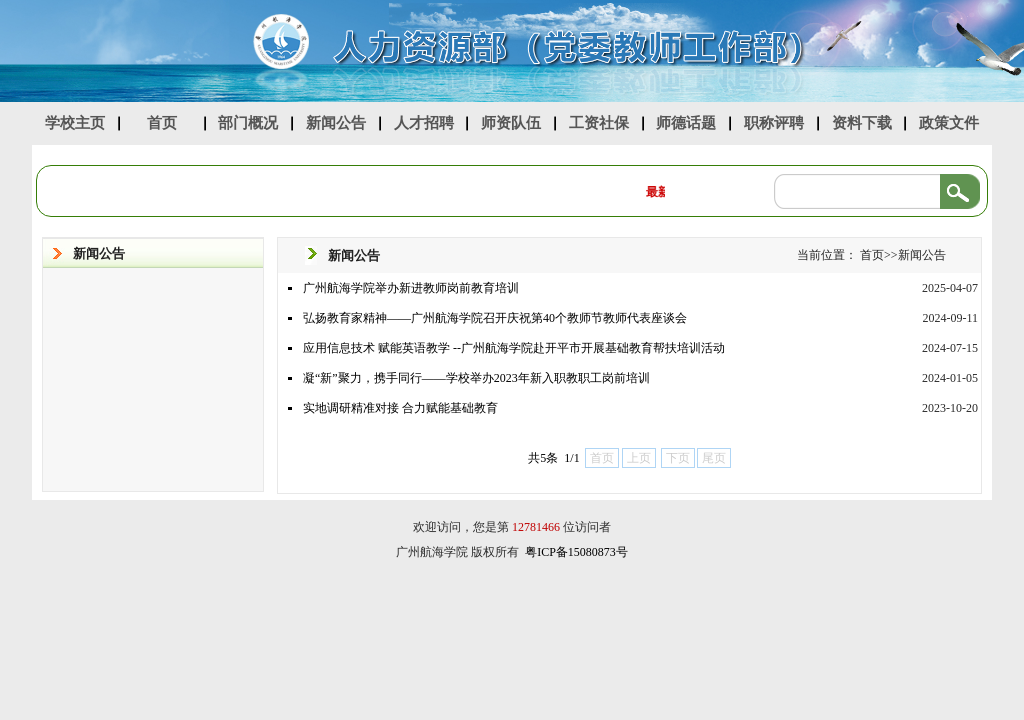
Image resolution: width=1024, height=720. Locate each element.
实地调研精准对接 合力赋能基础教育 (400, 408)
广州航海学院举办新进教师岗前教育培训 (411, 288)
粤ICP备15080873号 (576, 552)
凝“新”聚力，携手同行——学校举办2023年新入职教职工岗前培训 (476, 378)
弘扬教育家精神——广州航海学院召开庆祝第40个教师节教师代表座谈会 (495, 318)
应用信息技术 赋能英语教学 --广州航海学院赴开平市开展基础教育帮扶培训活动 (514, 348)
